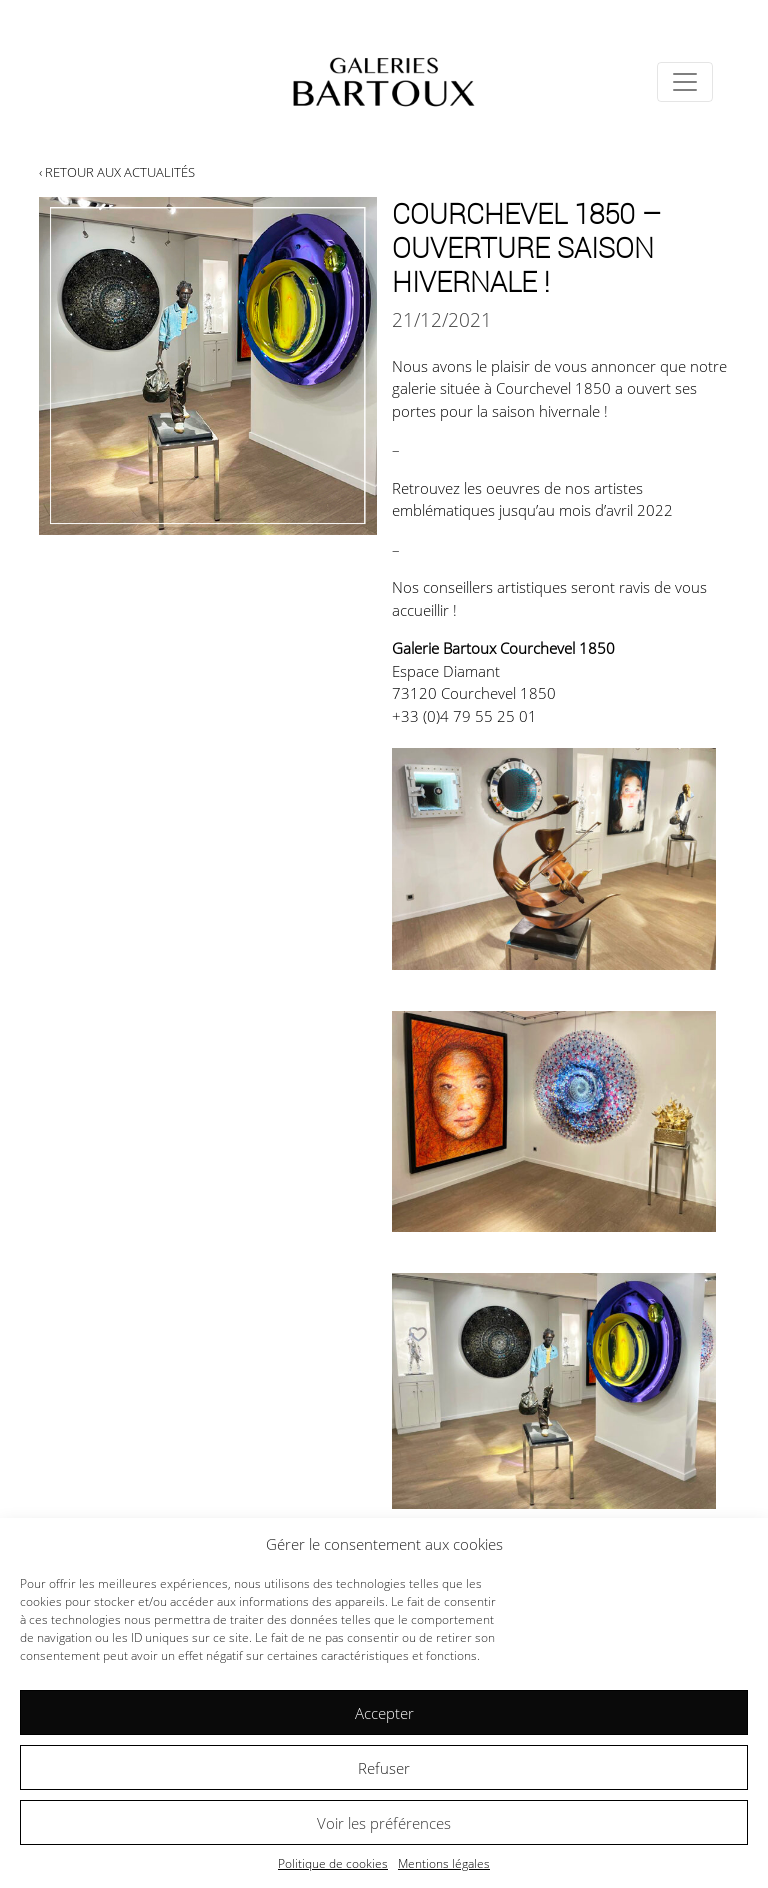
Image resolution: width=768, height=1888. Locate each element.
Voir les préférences (384, 1823)
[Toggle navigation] (685, 82)
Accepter (384, 1713)
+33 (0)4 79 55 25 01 (464, 716)
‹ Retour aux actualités (117, 172)
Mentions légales (444, 1863)
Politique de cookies (333, 1863)
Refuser (384, 1768)
